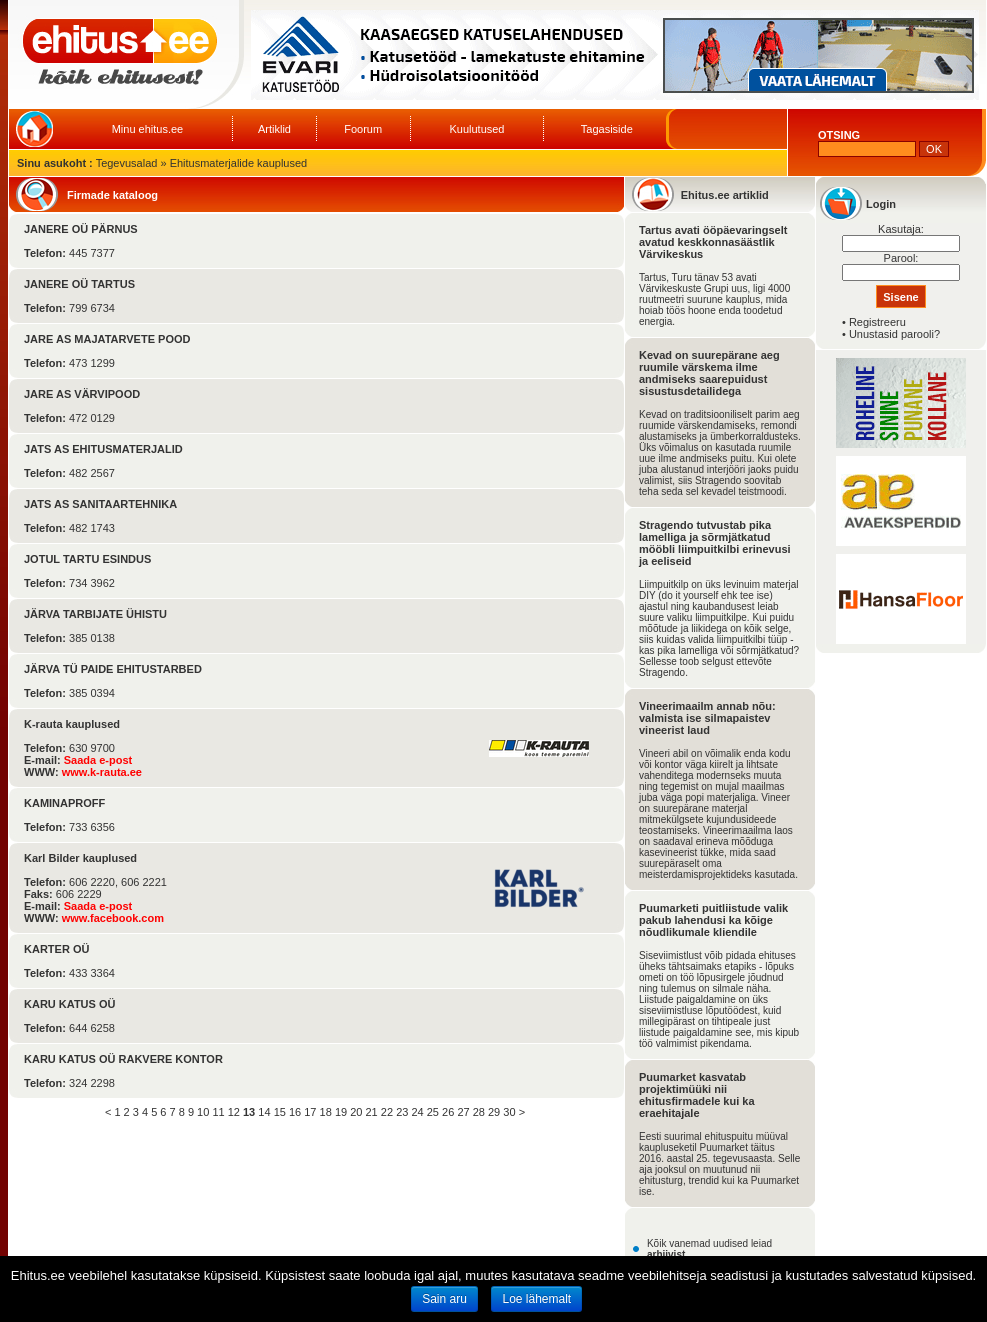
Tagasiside (607, 129)
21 (372, 1112)
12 (234, 1112)
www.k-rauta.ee (102, 772)
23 (402, 1112)
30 (509, 1112)
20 (356, 1112)
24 (417, 1112)
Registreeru (877, 322)
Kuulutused (476, 129)
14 (264, 1112)
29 (494, 1112)
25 (433, 1112)
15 (280, 1112)
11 (218, 1112)
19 (341, 1112)
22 (387, 1112)
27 (463, 1112)
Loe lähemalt (536, 1299)
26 (448, 1112)
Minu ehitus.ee (148, 129)
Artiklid (274, 129)
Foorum (363, 129)
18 (326, 1112)
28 (479, 1112)
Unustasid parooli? (894, 334)
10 (203, 1112)
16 (295, 1112)
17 (310, 1112)
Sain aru (444, 1299)
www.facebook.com (113, 918)
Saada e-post (98, 760)
